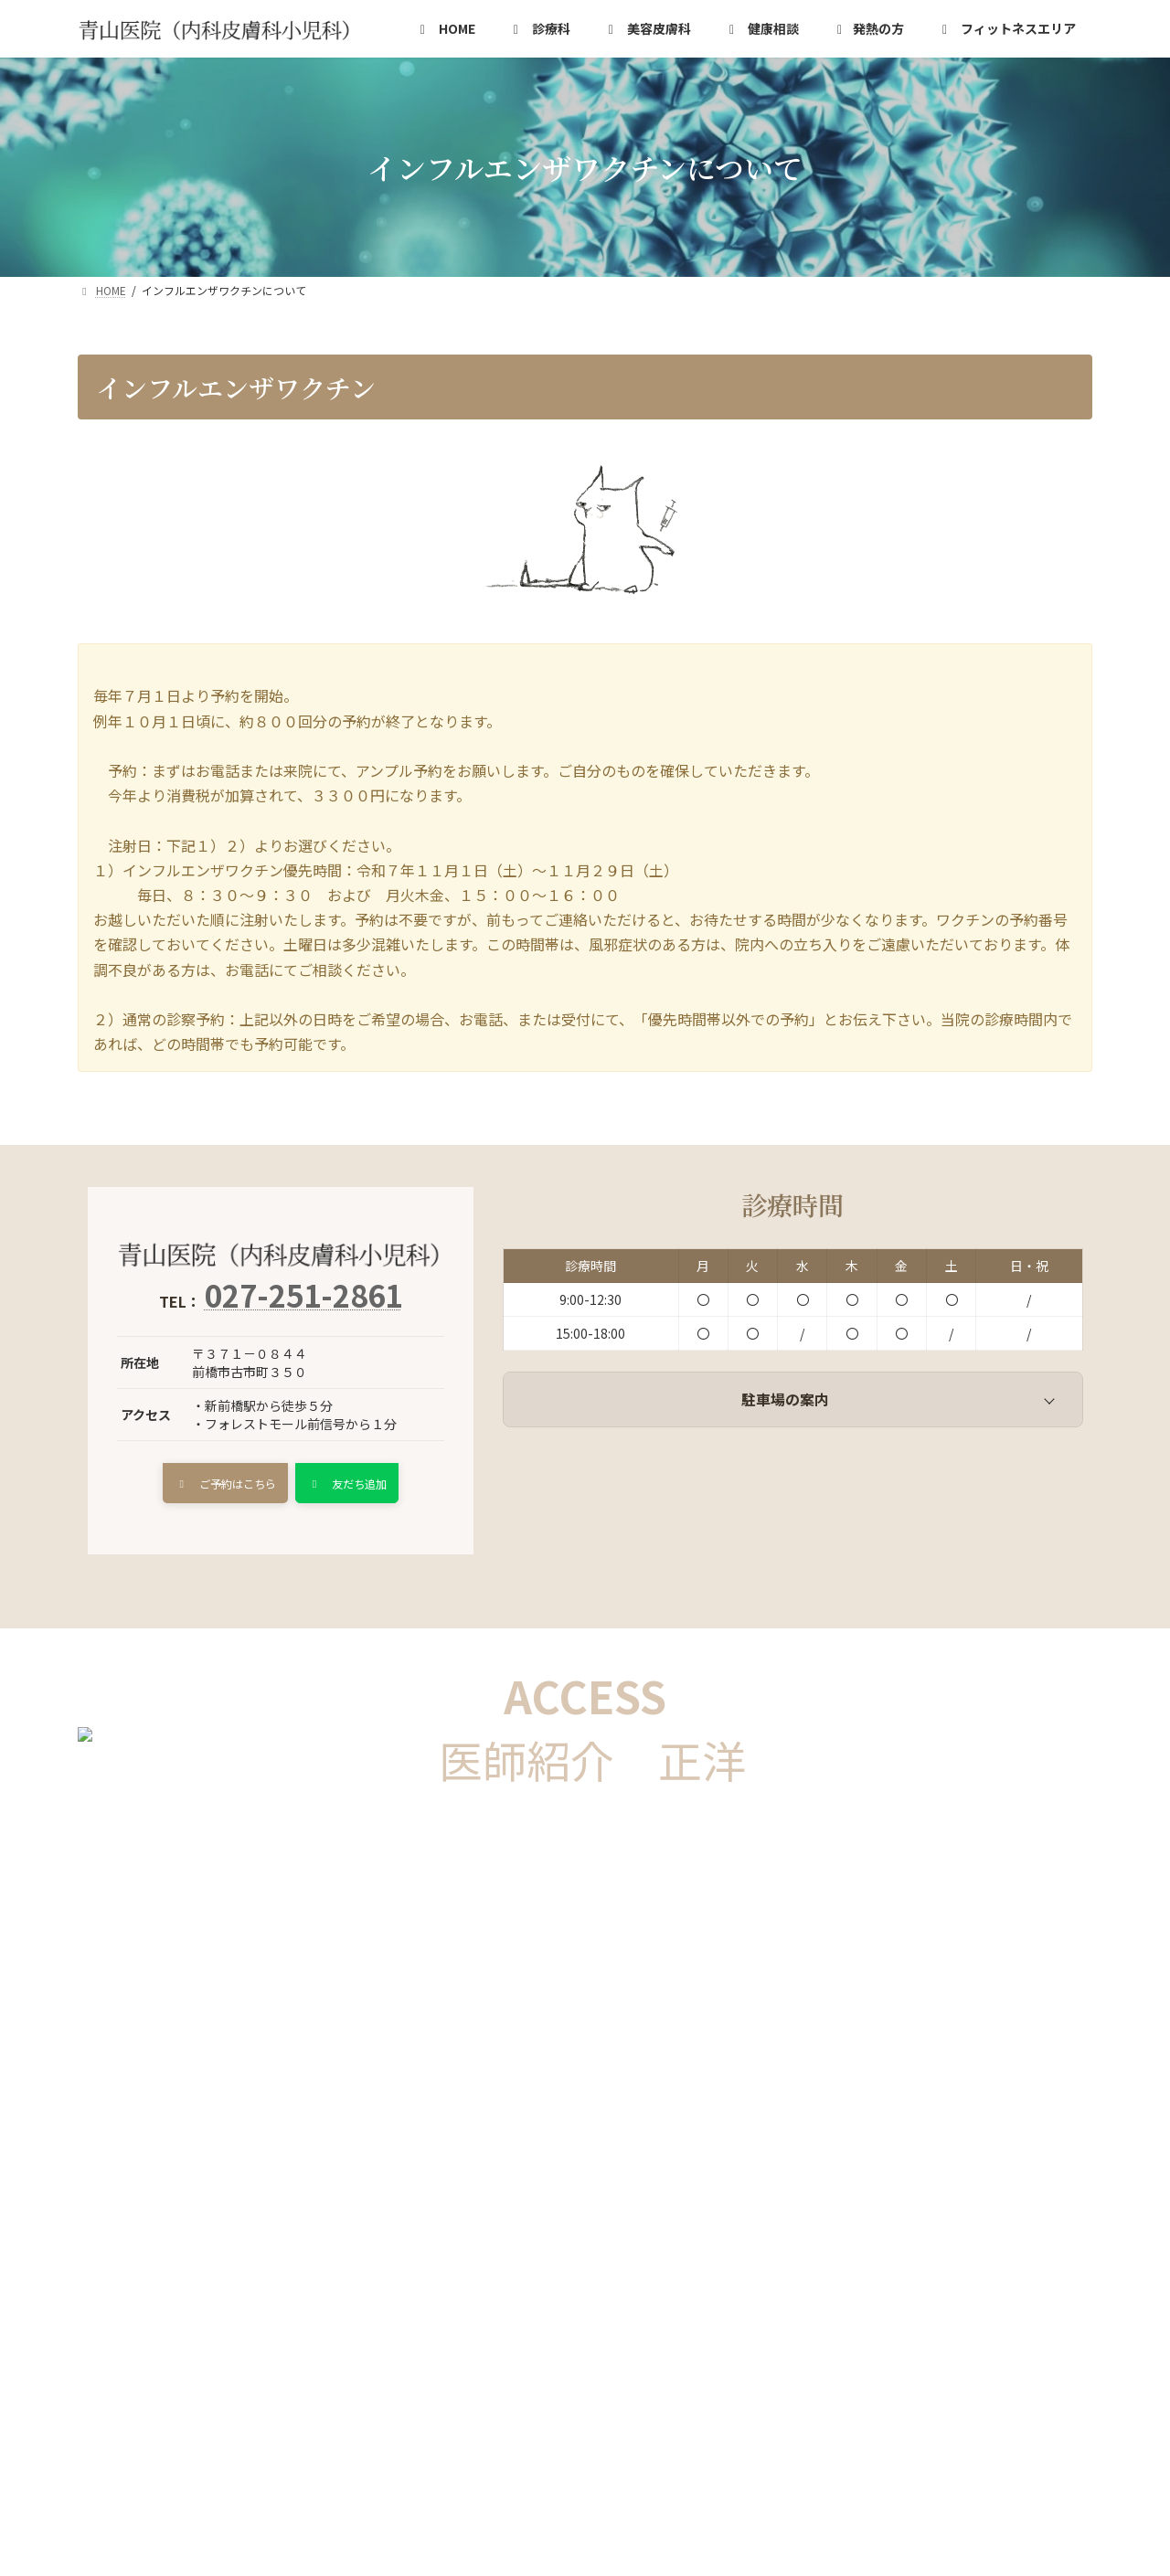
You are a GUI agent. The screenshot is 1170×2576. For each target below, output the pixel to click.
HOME (119, 2262)
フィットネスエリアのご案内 (903, 2262)
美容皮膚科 (428, 2262)
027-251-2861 (303, 1295)
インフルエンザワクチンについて (365, 2285)
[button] (218, 1486)
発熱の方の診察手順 (560, 2262)
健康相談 (327, 2262)
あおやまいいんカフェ (162, 2285)
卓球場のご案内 (548, 2285)
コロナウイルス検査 (719, 2262)
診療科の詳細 (220, 2262)
